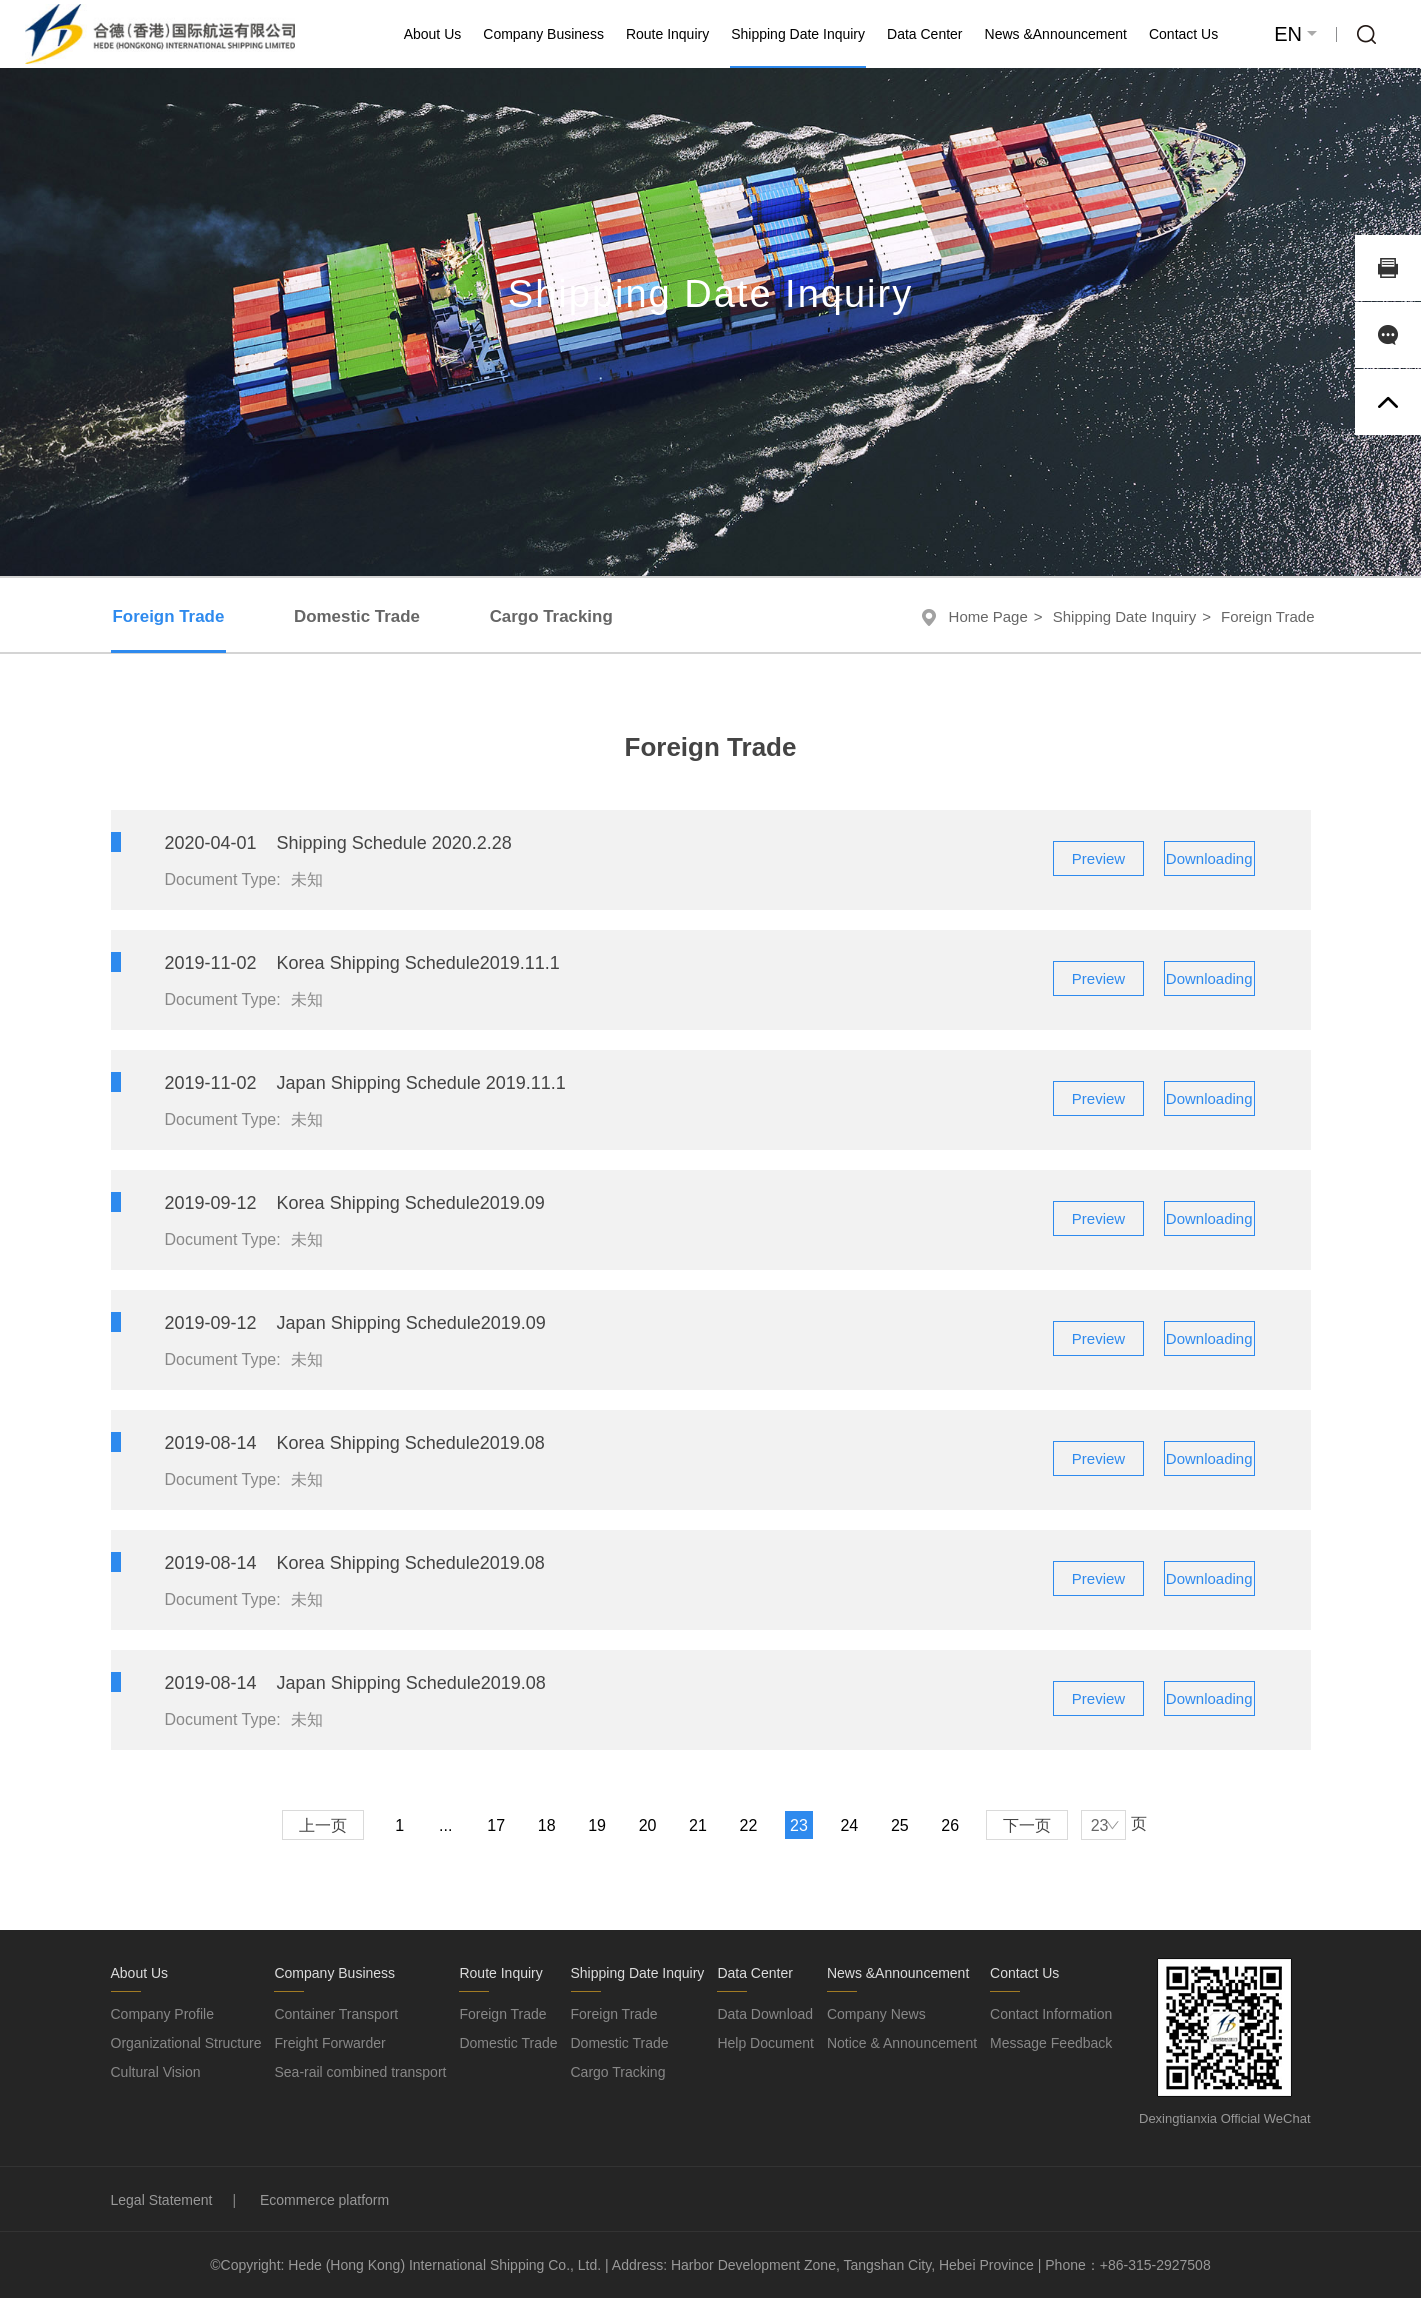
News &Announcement (1056, 34)
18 (547, 1825)
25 (900, 1825)
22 (749, 1825)
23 (799, 1825)
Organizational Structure (186, 2043)
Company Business (543, 34)
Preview (1099, 859)
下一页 (1027, 1825)
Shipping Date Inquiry (798, 34)
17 (496, 1825)
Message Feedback (1051, 2043)
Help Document (765, 2043)
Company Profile (163, 2014)
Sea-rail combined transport (360, 2072)
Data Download (765, 2014)
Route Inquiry (667, 34)
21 (698, 1825)
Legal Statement (162, 2200)
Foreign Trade (169, 616)
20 (648, 1825)
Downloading (1209, 859)
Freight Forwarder (329, 2043)
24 (849, 1825)
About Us (433, 34)
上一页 (323, 1825)
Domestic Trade (360, 616)
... (445, 1825)
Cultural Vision (156, 2072)
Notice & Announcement (902, 2043)
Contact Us (1183, 34)
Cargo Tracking (558, 616)
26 (950, 1825)
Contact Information (1051, 2014)
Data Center (924, 34)
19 (597, 1825)
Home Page (988, 616)
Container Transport (336, 2014)
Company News (876, 2014)
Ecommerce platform (324, 2200)
